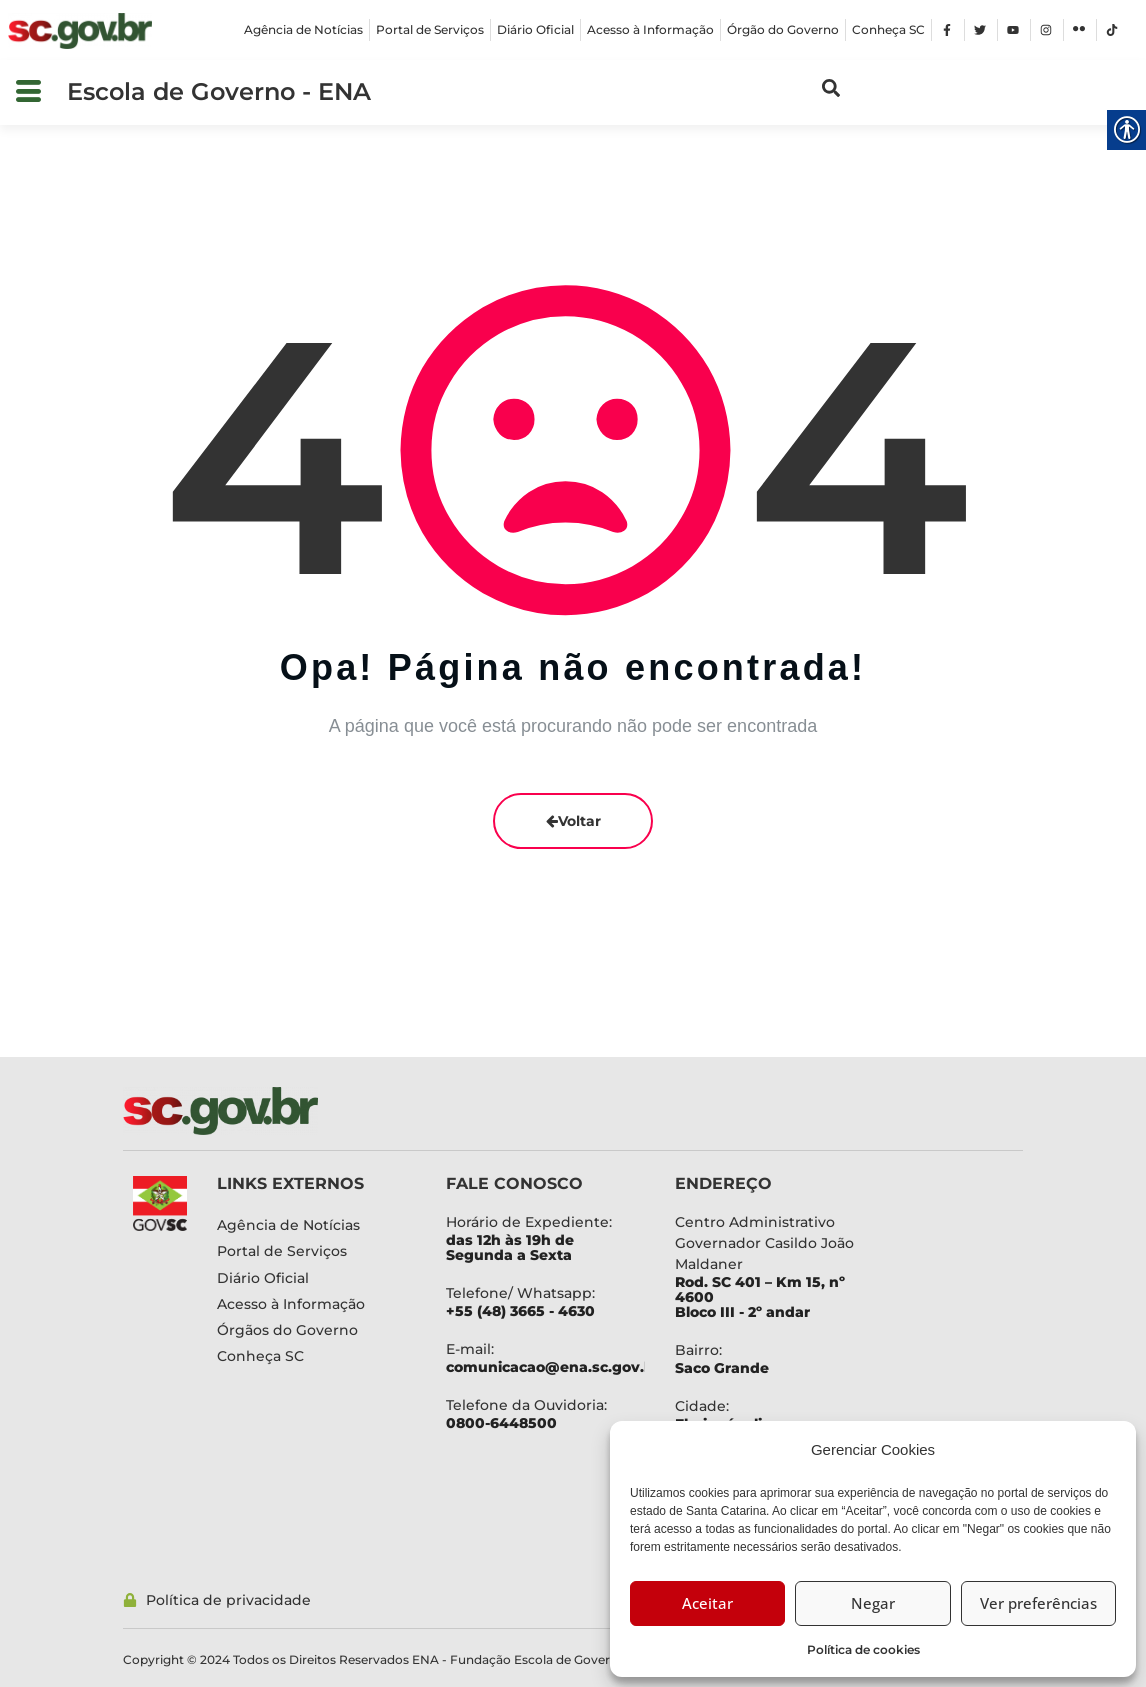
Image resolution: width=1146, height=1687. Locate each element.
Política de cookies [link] (863, 1649)
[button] (28, 92)
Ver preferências (1038, 1603)
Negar (873, 1603)
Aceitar (707, 1603)
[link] (80, 31)
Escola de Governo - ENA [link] (219, 91)
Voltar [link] (573, 821)
